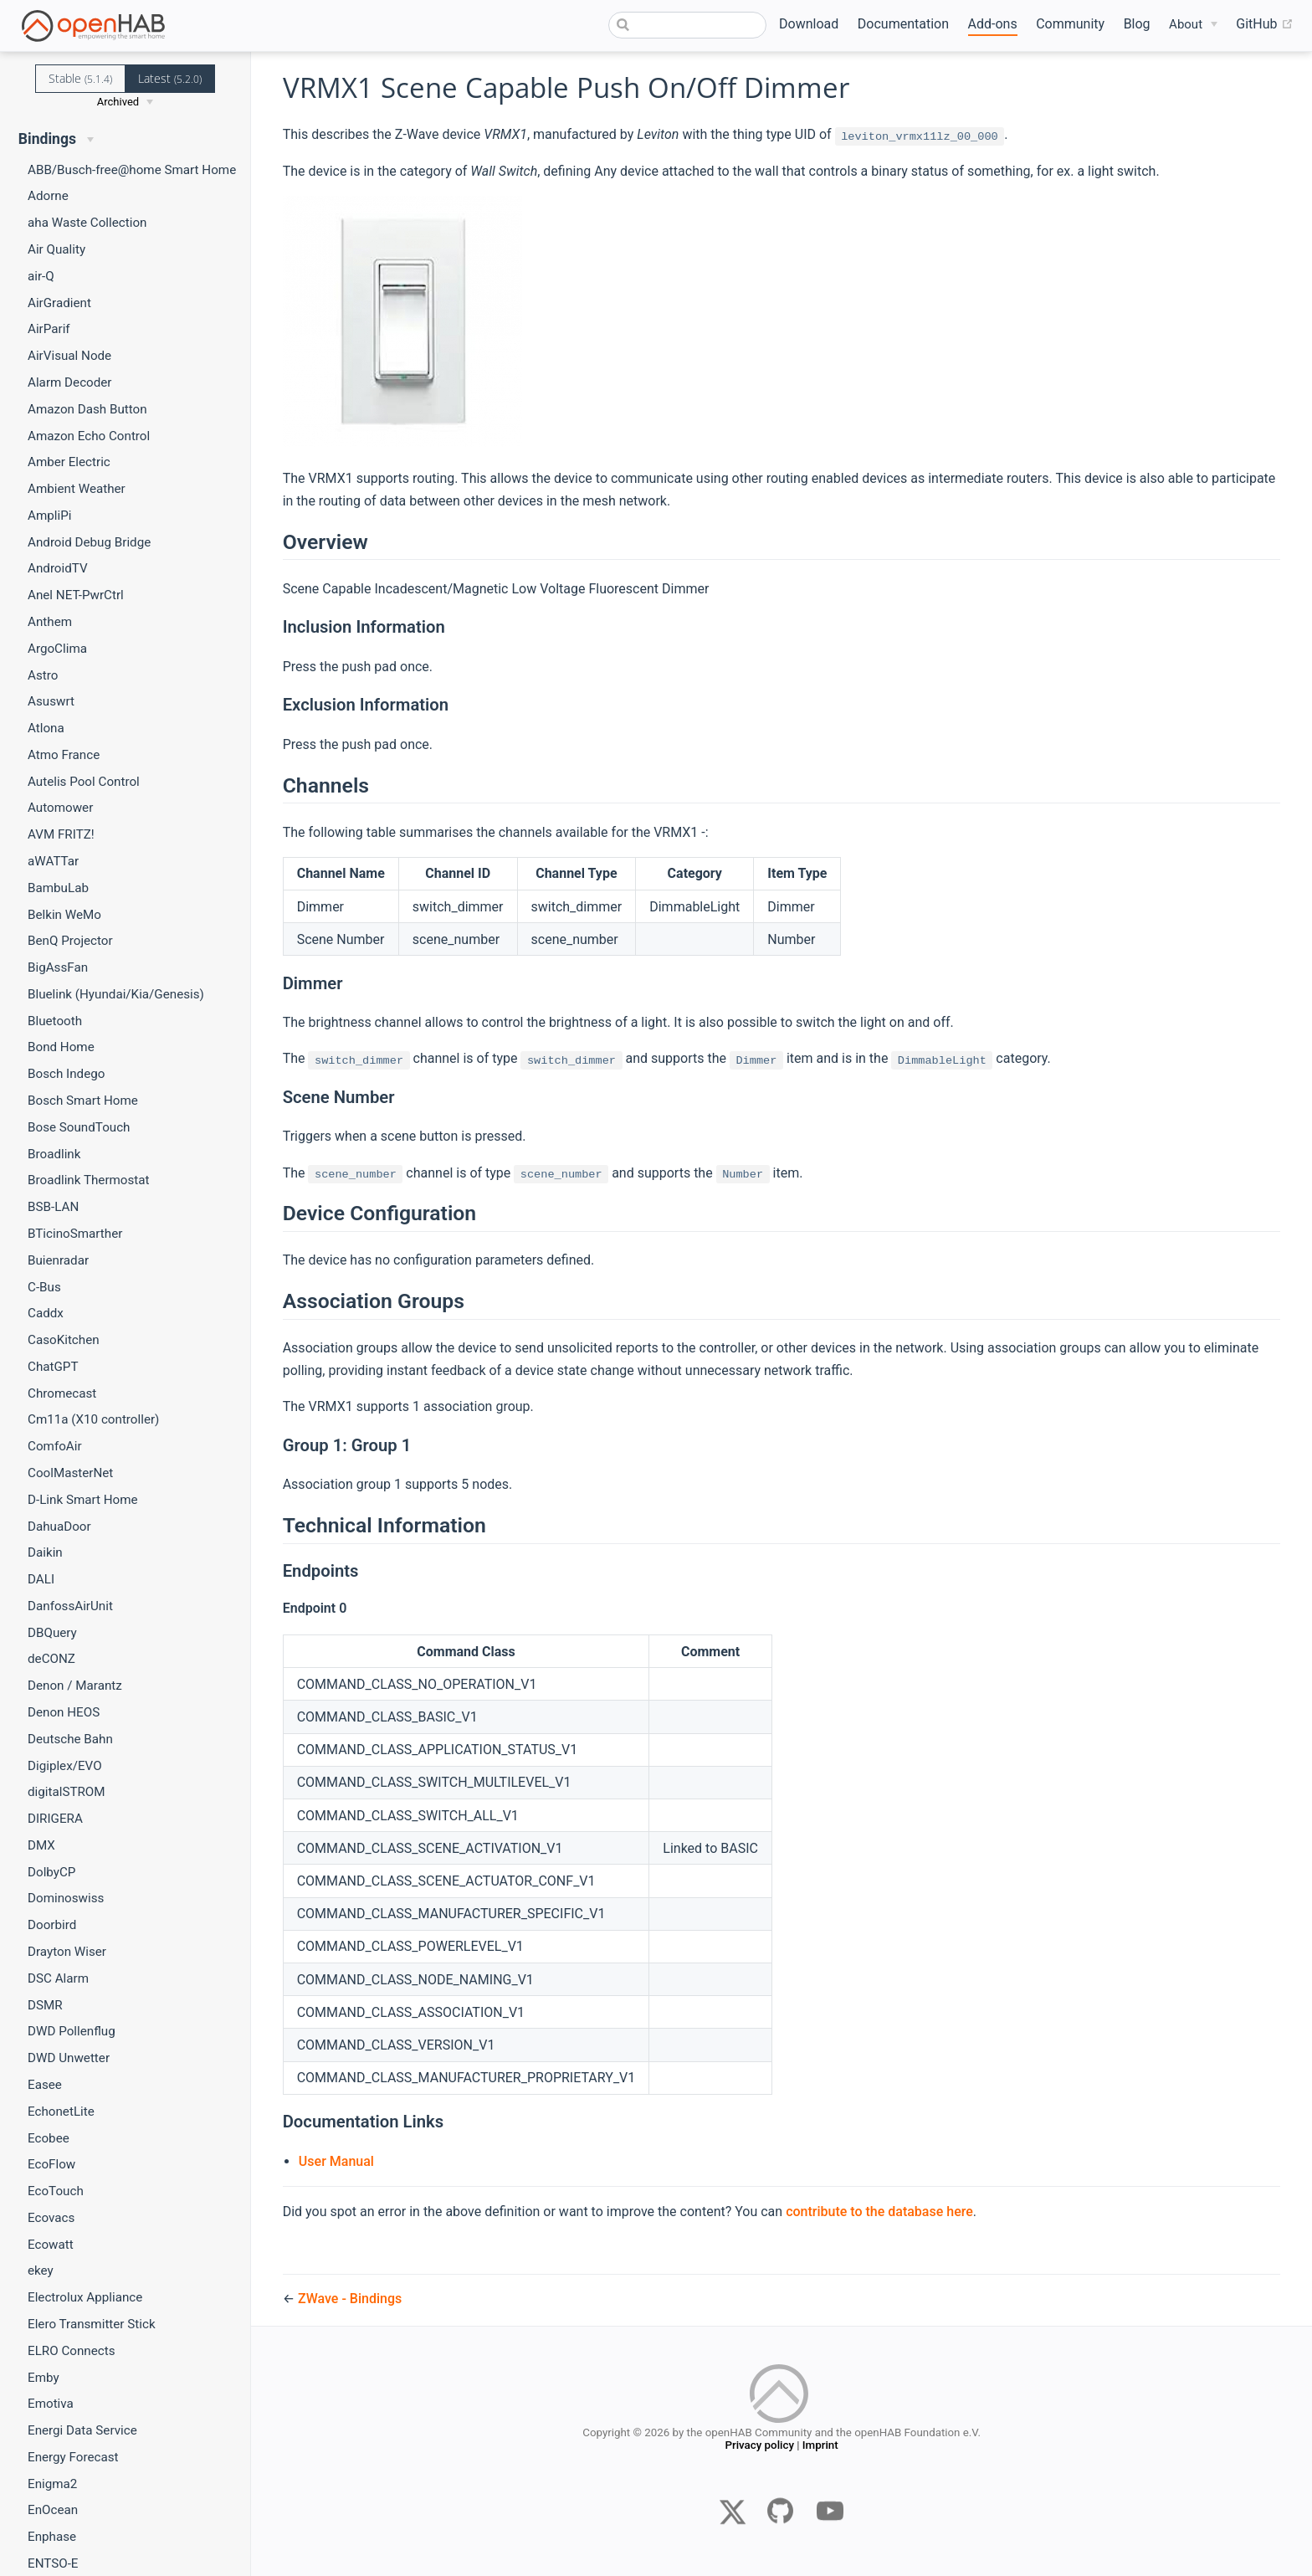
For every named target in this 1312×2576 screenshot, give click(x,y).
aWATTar (53, 861)
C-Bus (44, 1287)
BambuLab (58, 887)
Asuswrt (51, 701)
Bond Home (61, 1047)
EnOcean (53, 2509)
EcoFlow (51, 2164)
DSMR (45, 2005)
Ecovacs (51, 2217)
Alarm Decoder (70, 382)
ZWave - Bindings (350, 2299)
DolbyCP (51, 1872)
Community (1070, 24)
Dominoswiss (66, 1898)
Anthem (50, 621)
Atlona (46, 728)
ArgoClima (57, 648)
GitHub (1264, 24)
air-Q (41, 276)
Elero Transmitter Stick (92, 2324)
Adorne (48, 195)
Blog (1137, 24)
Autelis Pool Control (84, 781)
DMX (41, 1845)
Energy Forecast (73, 2457)
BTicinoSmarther (75, 1233)
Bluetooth (55, 1021)
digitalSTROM (66, 1791)
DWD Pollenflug (71, 2031)
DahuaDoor (59, 1526)
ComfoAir (55, 1446)
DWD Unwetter (69, 2057)
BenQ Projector (70, 940)
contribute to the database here (879, 2211)
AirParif (49, 328)
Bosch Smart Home (83, 1100)
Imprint (820, 2446)
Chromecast (62, 1393)
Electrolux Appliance (85, 2297)
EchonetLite (61, 2111)
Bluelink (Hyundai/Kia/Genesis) (116, 994)
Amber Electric (69, 462)
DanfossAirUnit (70, 1606)
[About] (1193, 24)
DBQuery (52, 1632)
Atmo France (64, 754)
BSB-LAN (53, 1206)
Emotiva (51, 2403)
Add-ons (992, 24)
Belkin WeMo (64, 914)
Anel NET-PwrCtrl (76, 595)
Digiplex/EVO (65, 1765)
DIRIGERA (55, 1818)
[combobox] (687, 25)
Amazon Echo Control (89, 436)
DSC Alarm (58, 1978)
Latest (170, 78)
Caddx (46, 1313)
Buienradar (58, 1260)
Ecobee (48, 2138)
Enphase (52, 2536)
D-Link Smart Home (83, 1499)
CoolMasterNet (70, 1472)
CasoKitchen (64, 1339)
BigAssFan (58, 967)
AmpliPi (49, 515)
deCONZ (51, 1658)
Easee (45, 2084)
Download (808, 24)
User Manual (336, 2161)
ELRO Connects (71, 2350)
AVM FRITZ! (61, 834)
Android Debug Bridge (89, 542)
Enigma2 (52, 2483)
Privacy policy (759, 2446)
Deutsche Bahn (70, 1739)
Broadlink (54, 1154)
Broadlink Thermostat (89, 1180)
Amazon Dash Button (87, 409)
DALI (41, 1579)
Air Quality (56, 249)
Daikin (45, 1552)
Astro (43, 675)
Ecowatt (51, 2244)
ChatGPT (53, 1366)
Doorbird (52, 1924)
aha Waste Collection (87, 222)
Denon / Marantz (75, 1685)
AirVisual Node (69, 355)
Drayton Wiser (67, 1951)
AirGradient (59, 302)
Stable (80, 78)
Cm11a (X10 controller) (93, 1419)
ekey (41, 2270)
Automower (60, 807)
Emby (43, 2377)
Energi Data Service (82, 2430)
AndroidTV (58, 568)
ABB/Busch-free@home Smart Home (132, 169)
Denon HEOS (64, 1712)
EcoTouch (56, 2191)
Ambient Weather (77, 488)
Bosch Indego (66, 1073)
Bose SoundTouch (79, 1127)
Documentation (903, 24)
